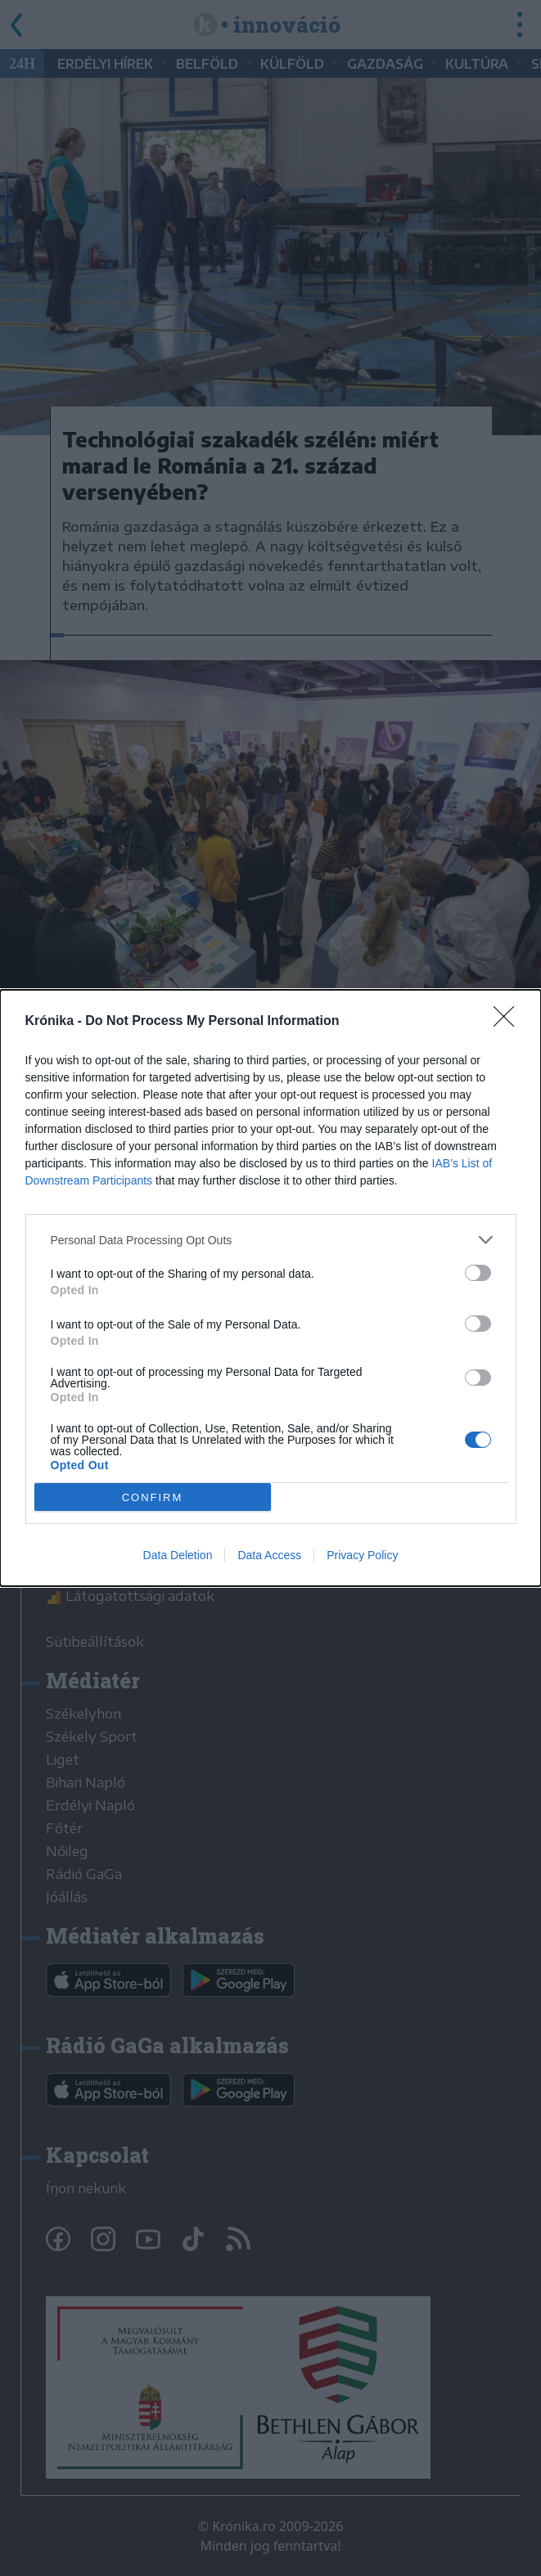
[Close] (509, 1021)
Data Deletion (178, 1555)
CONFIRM (152, 1496)
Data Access (269, 1555)
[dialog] (270, 1288)
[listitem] (271, 1239)
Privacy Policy (362, 1555)
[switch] (478, 1273)
